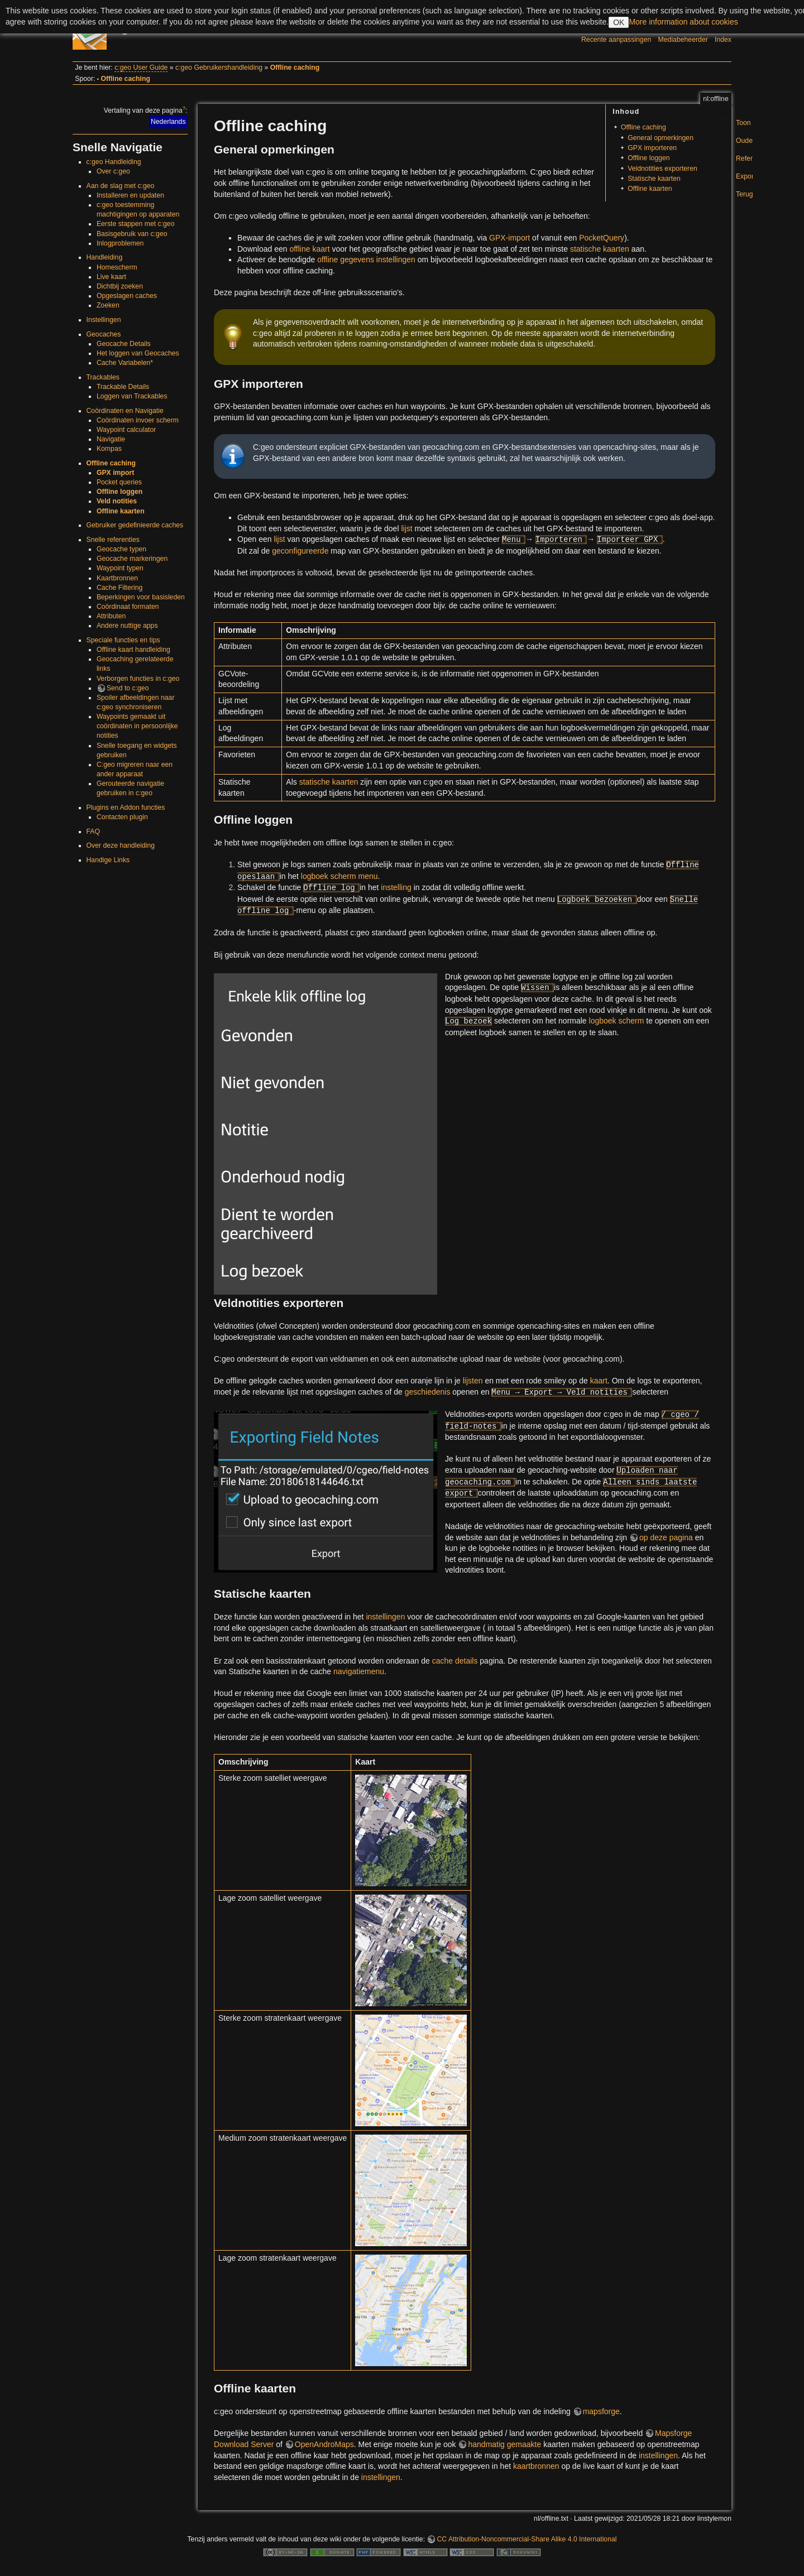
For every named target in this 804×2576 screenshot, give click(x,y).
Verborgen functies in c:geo (138, 679)
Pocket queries (119, 482)
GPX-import (509, 237)
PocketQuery (601, 237)
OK (618, 22)
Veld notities (117, 501)
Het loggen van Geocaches (138, 353)
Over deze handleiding (121, 845)
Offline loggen (119, 492)
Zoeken (108, 305)
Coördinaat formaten (128, 607)
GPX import (115, 473)
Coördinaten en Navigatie (125, 411)
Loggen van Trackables (132, 396)
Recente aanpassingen (616, 40)
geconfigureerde (300, 550)
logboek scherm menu (339, 876)
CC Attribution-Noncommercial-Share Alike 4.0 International (526, 2539)
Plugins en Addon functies (126, 807)
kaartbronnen (536, 2466)
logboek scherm (616, 1020)
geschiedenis (428, 1391)
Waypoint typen (120, 568)
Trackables (103, 377)
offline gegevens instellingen (366, 259)
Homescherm (117, 267)
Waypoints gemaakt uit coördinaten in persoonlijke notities (137, 726)
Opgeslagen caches (127, 296)
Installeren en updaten (130, 195)
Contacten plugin (122, 817)
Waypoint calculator (126, 430)
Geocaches (104, 334)
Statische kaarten (654, 178)
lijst (406, 528)
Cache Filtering (119, 588)
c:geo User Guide (141, 67)
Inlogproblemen (120, 243)
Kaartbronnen (117, 578)
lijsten (473, 1380)
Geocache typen (121, 549)
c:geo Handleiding (114, 162)
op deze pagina (666, 1537)
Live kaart (111, 277)
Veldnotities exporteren (662, 168)
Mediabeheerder (683, 40)
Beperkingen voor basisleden (141, 597)
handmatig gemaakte (504, 2444)
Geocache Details (124, 344)
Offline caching (294, 67)
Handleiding (105, 257)
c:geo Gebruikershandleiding (218, 67)
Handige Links (108, 860)
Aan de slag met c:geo (121, 186)
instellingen (385, 1616)
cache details (455, 1660)
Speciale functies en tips (123, 640)
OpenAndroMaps (324, 2444)
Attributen (111, 616)
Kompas (109, 449)
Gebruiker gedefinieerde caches (135, 525)
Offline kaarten (121, 511)
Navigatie (111, 439)
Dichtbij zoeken (120, 286)
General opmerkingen (660, 138)
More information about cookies (683, 21)
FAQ (93, 831)
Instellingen (104, 320)
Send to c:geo (128, 688)
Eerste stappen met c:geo (136, 224)
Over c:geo (113, 171)
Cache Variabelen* (125, 363)
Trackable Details (123, 387)
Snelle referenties (113, 540)
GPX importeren (652, 148)
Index (723, 40)
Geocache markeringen (132, 559)
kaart (598, 1380)
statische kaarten (599, 248)
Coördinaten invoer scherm (138, 420)
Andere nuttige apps (127, 625)
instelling (396, 887)
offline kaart (309, 248)
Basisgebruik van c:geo (132, 234)
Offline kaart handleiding (133, 649)
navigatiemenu (358, 1671)
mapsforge (601, 2411)
